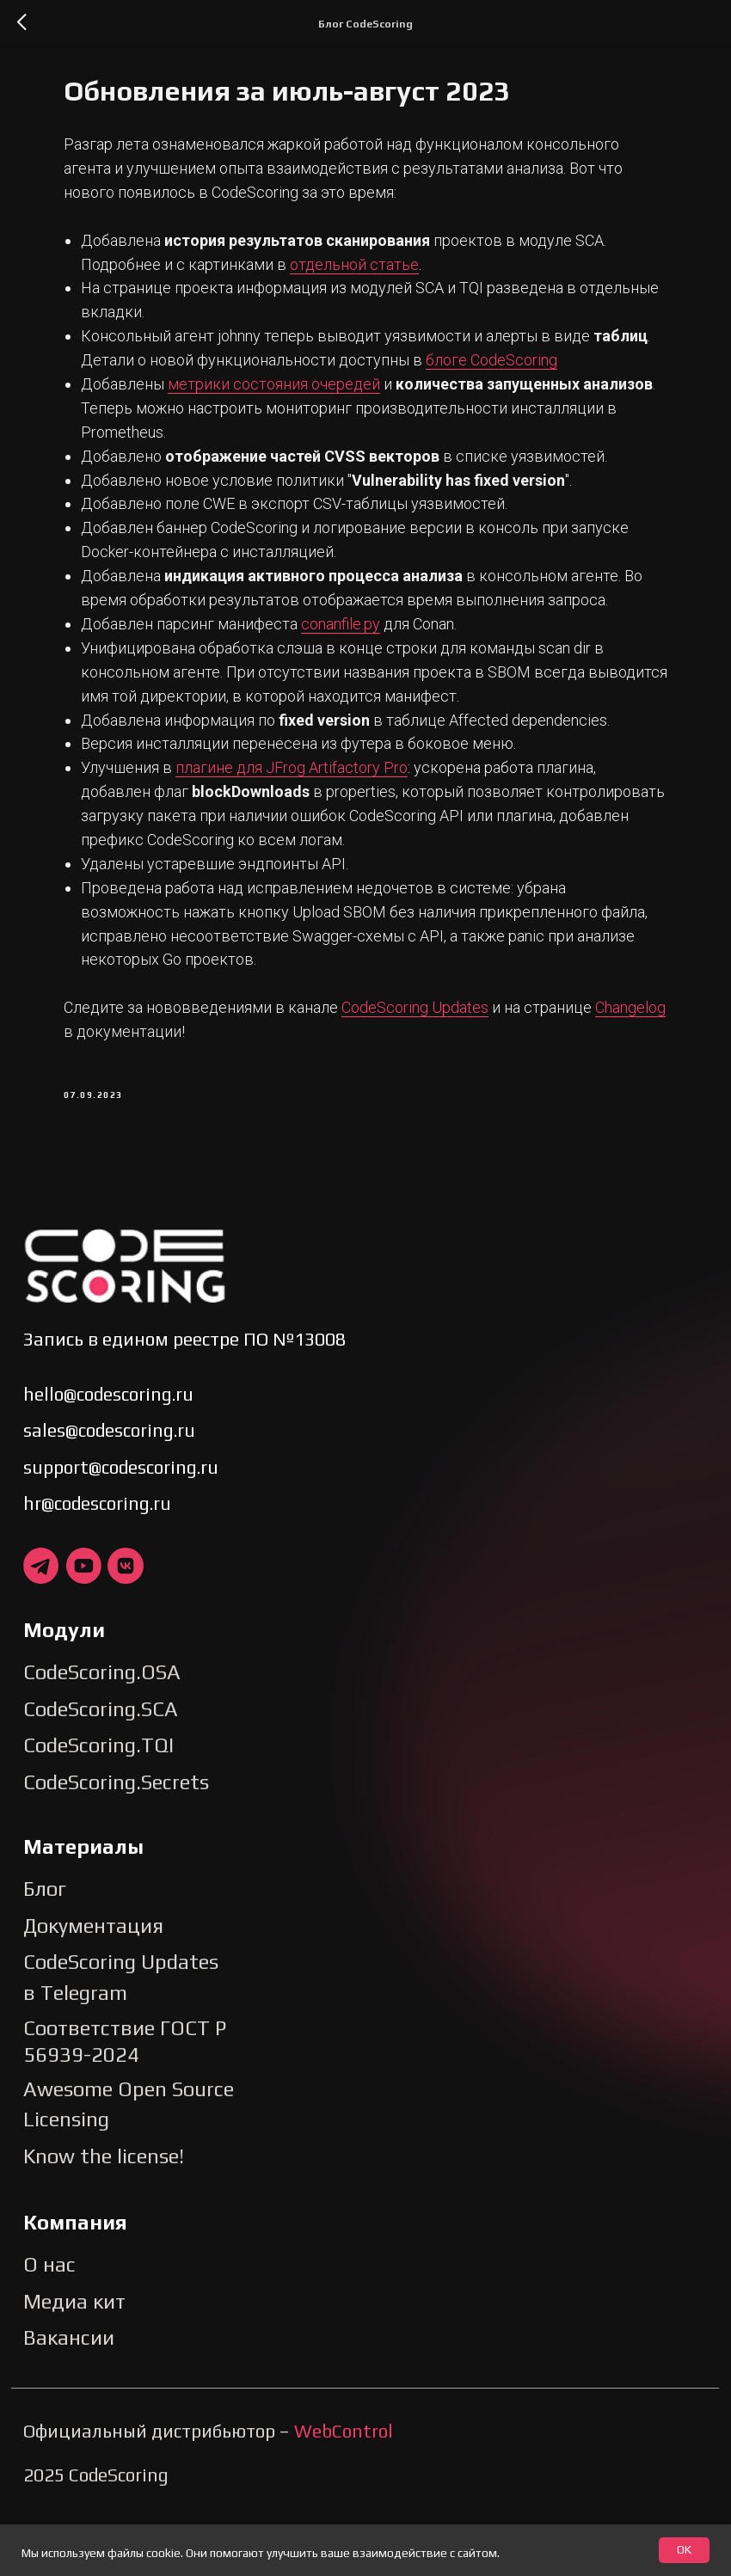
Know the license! (103, 2219)
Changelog (125, 1087)
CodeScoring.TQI (98, 1808)
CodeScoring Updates (441, 1063)
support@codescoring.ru (120, 1531)
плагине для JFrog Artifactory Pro (318, 823)
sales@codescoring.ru (109, 1495)
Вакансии (68, 2401)
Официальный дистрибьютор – (208, 2494)
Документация (93, 1989)
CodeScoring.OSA (102, 1735)
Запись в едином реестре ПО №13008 (184, 1403)
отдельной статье (380, 272)
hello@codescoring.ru (108, 1458)
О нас (49, 2328)
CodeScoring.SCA (100, 1772)
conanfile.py (367, 680)
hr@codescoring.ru (97, 1568)
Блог (44, 1953)
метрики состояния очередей (300, 416)
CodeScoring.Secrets (116, 1845)
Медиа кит (74, 2365)
